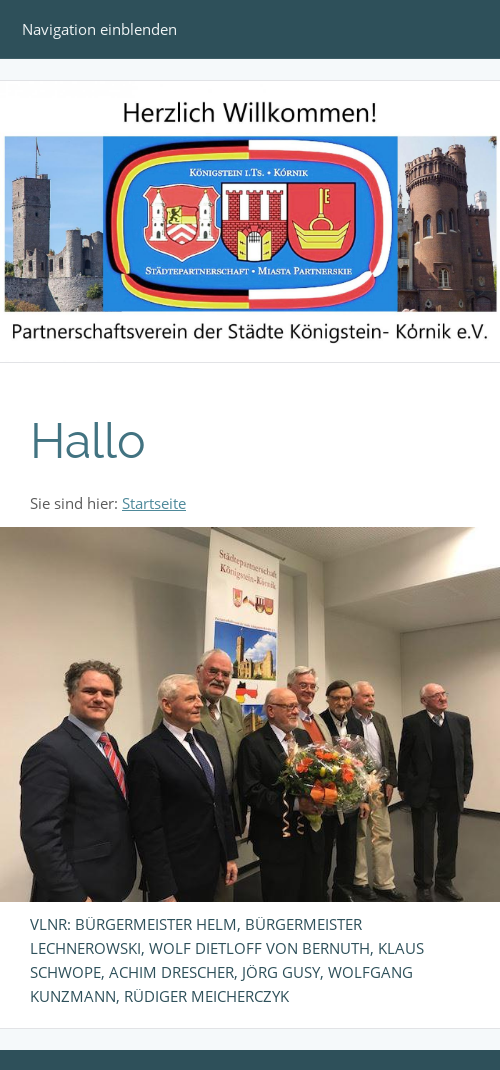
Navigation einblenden (99, 29)
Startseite (154, 503)
